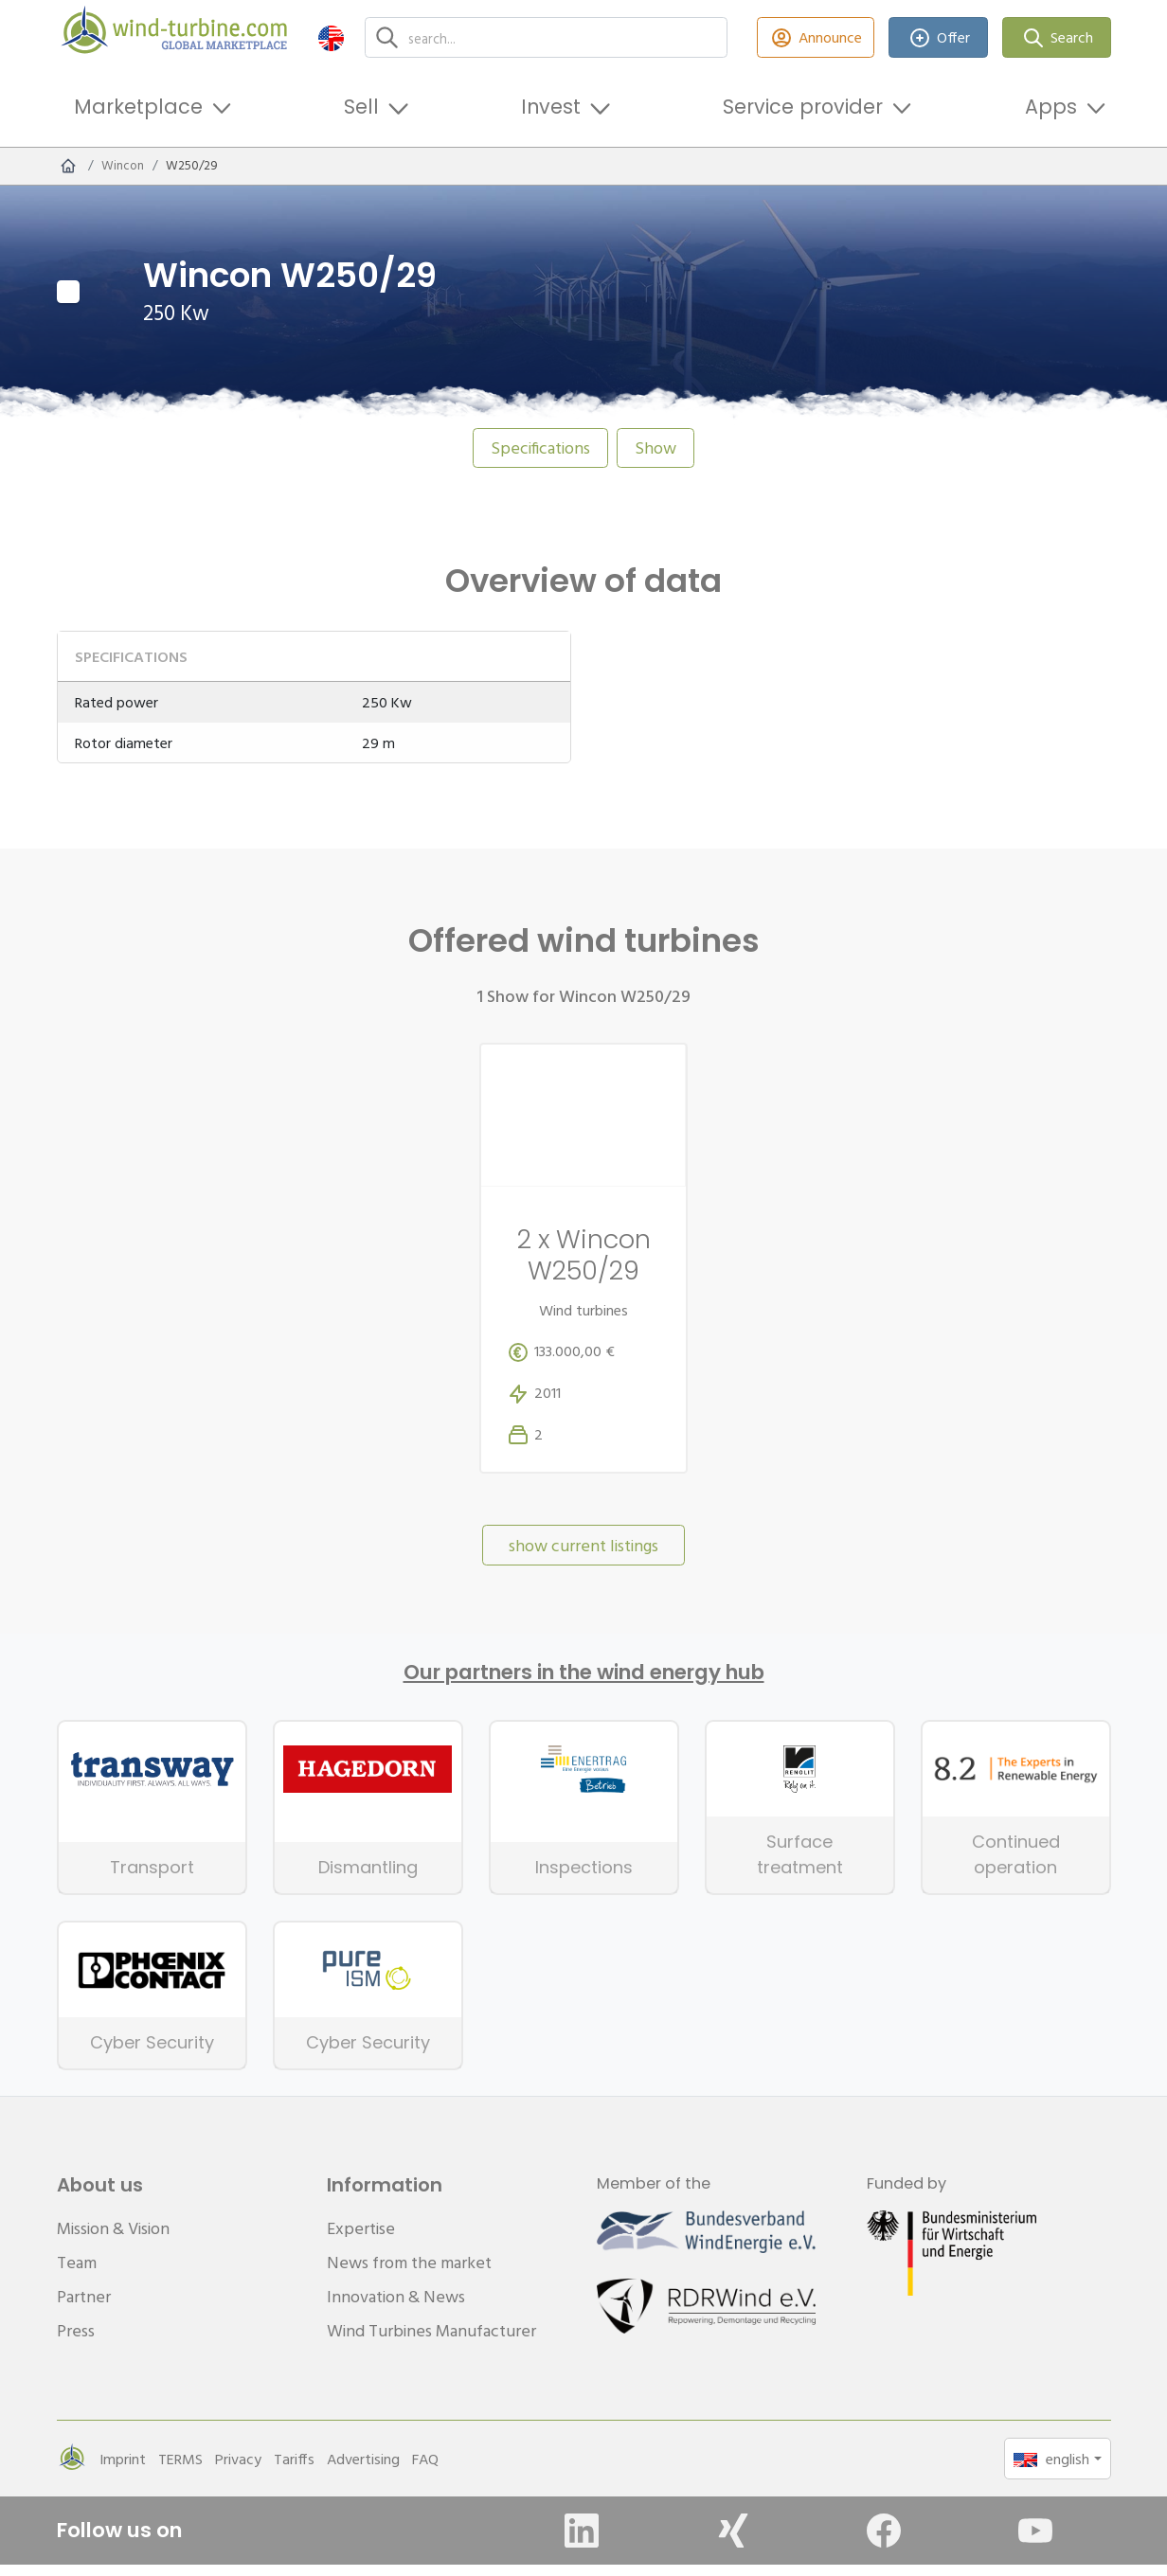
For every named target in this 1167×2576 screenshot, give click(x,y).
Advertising (363, 2469)
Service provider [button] (803, 106)
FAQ (425, 2469)
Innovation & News (396, 2307)
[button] (331, 37)
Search (1056, 37)
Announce (816, 37)
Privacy (238, 2469)
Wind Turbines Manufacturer (431, 2341)
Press (76, 2341)
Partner (84, 2307)
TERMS (180, 2469)
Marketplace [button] (138, 106)
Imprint (122, 2469)
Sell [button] (361, 106)
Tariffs (294, 2469)
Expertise (361, 2239)
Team (77, 2273)
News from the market (409, 2273)
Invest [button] (551, 106)
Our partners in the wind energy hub (584, 1684)
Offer (938, 37)
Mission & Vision (113, 2239)
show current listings (583, 1557)
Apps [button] (1051, 106)
